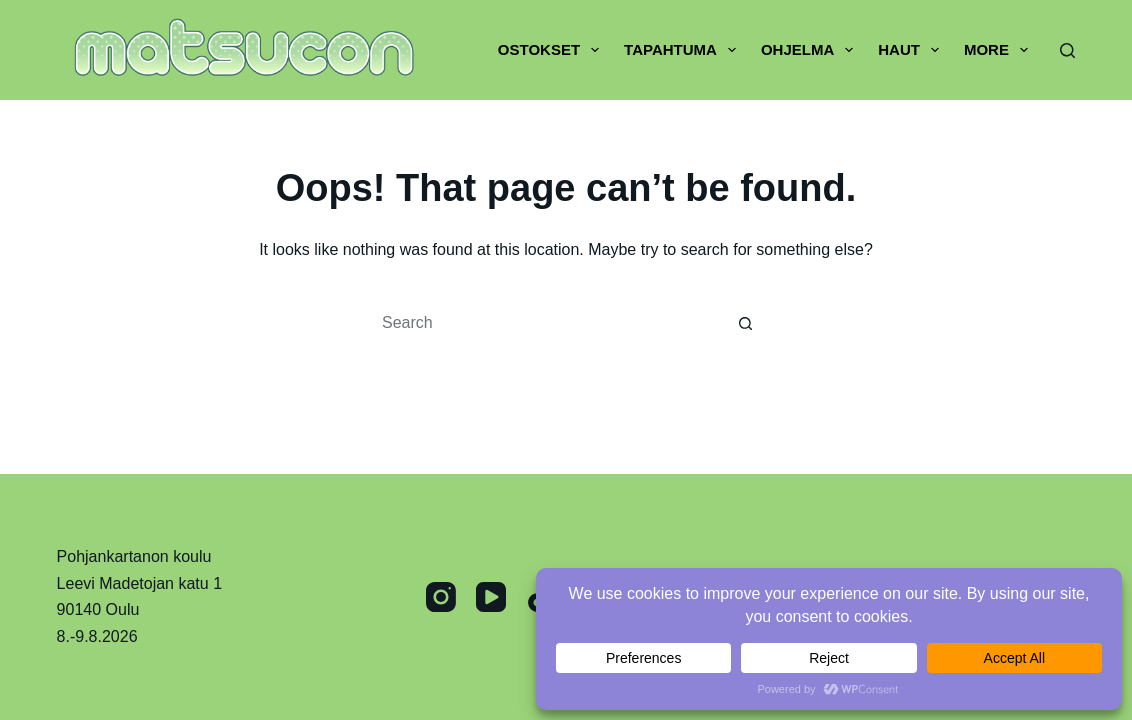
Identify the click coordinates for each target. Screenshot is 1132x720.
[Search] (1067, 50)
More (1000, 50)
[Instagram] (441, 597)
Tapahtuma (684, 50)
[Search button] (746, 323)
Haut (912, 50)
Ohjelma (811, 50)
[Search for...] (546, 323)
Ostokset (552, 50)
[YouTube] (491, 597)
